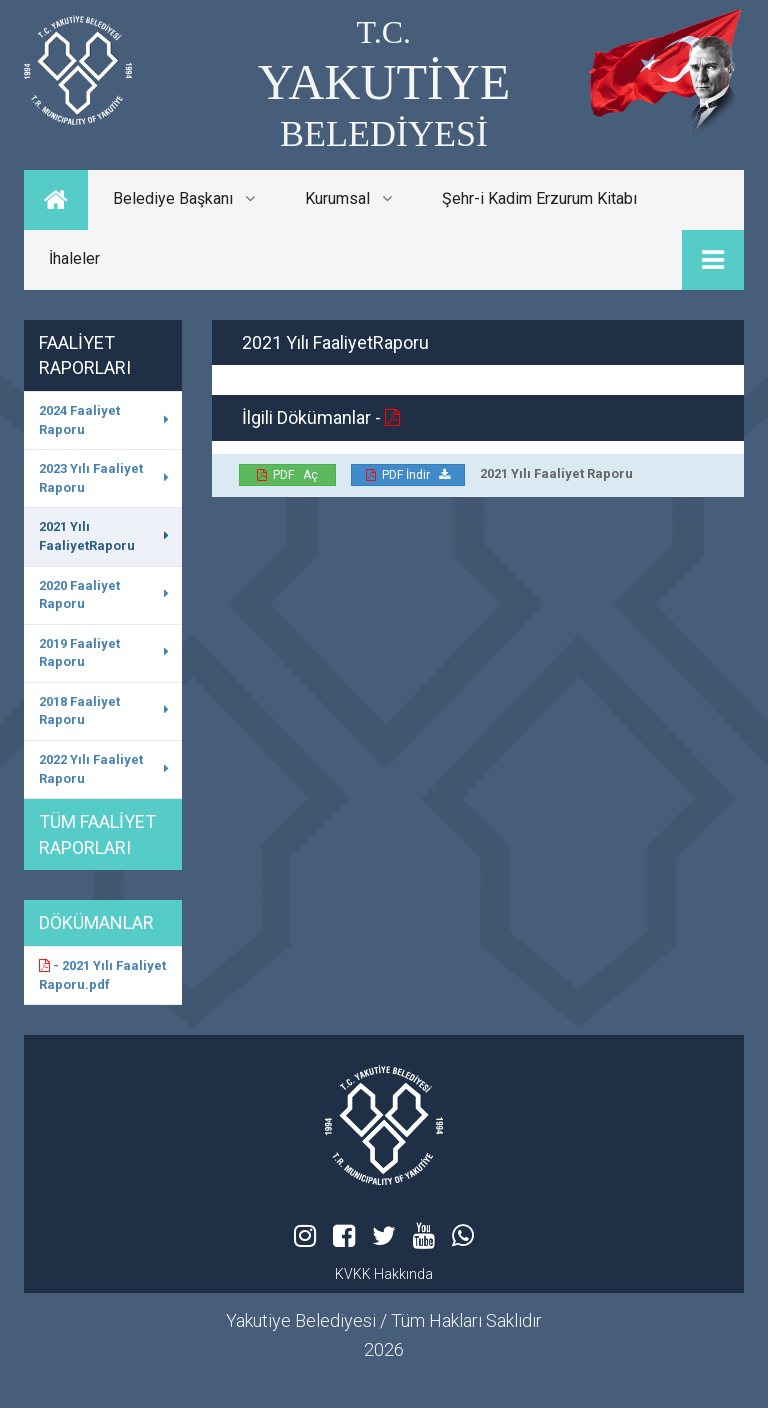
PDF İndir (408, 475)
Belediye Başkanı (184, 198)
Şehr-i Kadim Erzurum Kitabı (539, 198)
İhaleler (74, 258)
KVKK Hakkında (384, 1274)
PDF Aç (287, 475)
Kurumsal (348, 198)
